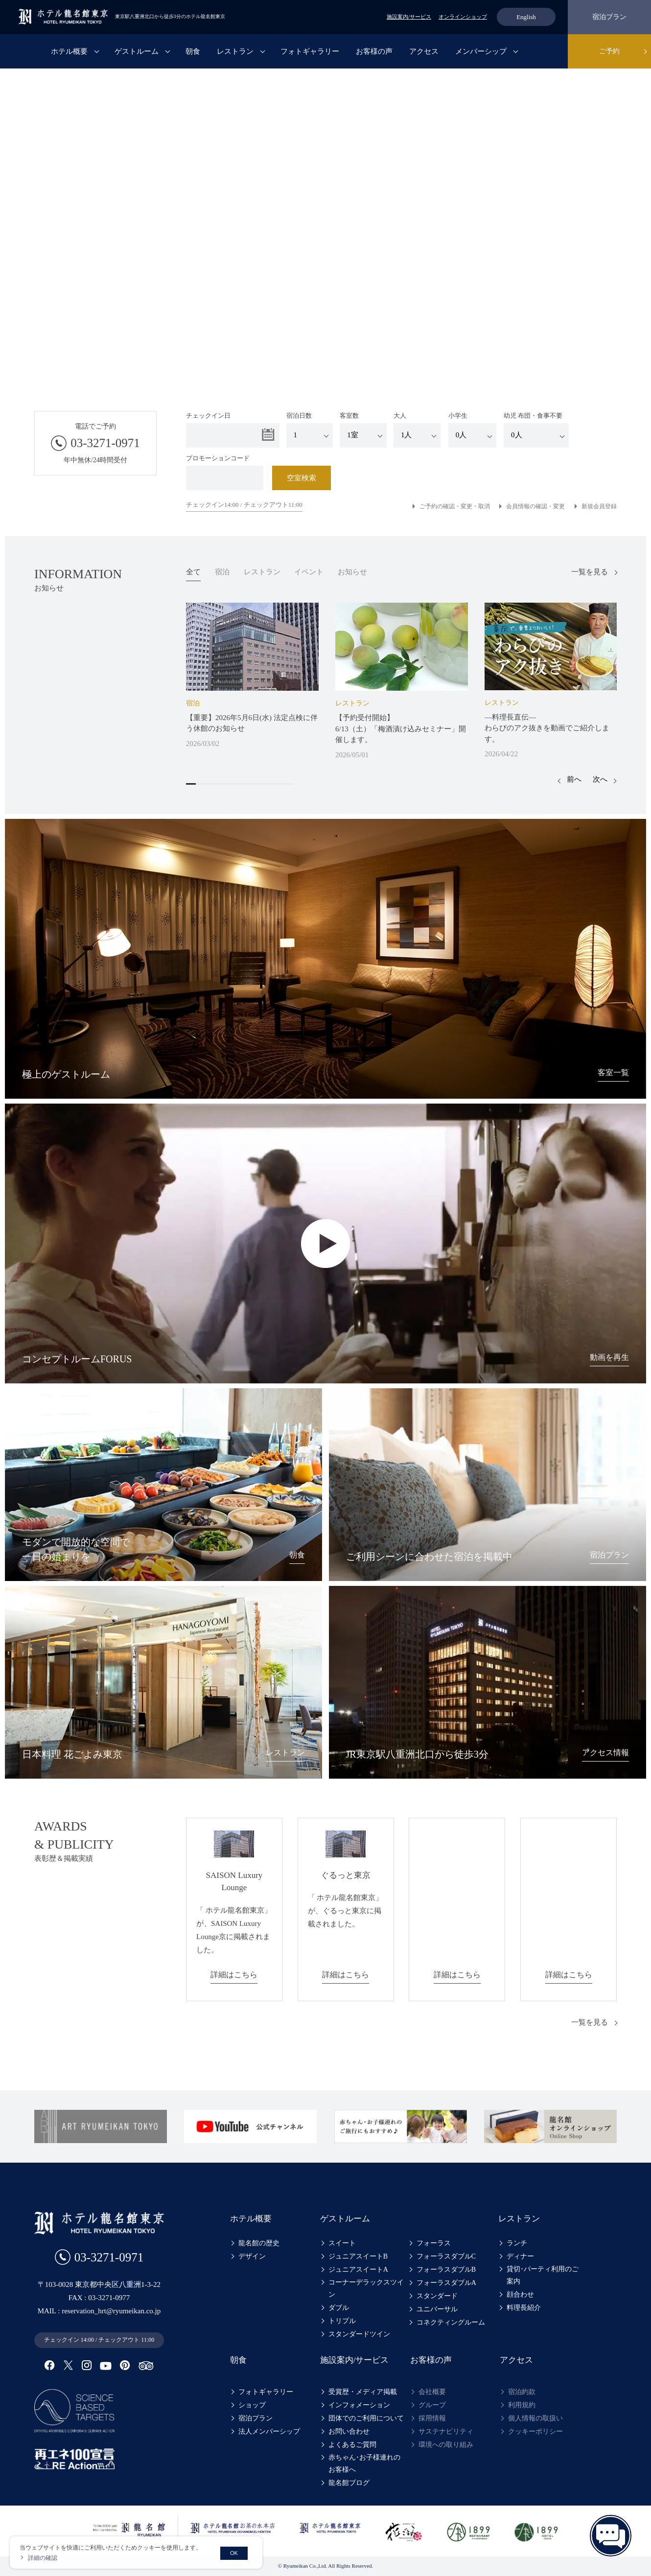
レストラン (235, 51)
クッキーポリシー (535, 2431)
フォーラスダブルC (446, 2256)
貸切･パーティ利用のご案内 (546, 2275)
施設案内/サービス (409, 17)
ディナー (520, 2256)
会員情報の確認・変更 (535, 506)
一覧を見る (589, 572)
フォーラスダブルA (446, 2282)
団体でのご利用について (366, 2418)
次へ (600, 779)
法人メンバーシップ (269, 2431)
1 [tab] (191, 784)
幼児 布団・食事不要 (536, 430)
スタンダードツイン (359, 2334)
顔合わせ (520, 2294)
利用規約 (521, 2405)
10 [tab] (279, 784)
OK (234, 2553)
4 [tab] (220, 784)
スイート (342, 2243)
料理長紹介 (524, 2307)
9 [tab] (269, 784)
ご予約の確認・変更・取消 (454, 506)
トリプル (342, 2321)
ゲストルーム (137, 51)
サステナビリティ (445, 2431)
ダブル (338, 2307)
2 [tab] (201, 784)
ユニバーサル (437, 2309)
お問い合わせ (349, 2431)
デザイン (252, 2256)
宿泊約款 (521, 2391)
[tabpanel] (252, 676)
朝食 (193, 51)
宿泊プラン (609, 17)
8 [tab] (259, 784)
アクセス (424, 51)
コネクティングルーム (451, 2322)
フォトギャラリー (309, 51)
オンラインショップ (463, 17)
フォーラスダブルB (446, 2269)
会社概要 (432, 2391)
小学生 (472, 430)
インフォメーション (359, 2405)
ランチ (517, 2243)
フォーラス (434, 2243)
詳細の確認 (42, 2557)
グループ (432, 2405)
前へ (574, 779)
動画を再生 (608, 1356)
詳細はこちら (234, 1974)
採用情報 (432, 2418)
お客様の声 (374, 51)
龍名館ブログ (349, 2482)
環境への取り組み (445, 2444)
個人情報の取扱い (535, 2418)
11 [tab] (289, 784)
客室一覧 (612, 1072)
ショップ (252, 2405)
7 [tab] (250, 784)
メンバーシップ (481, 51)
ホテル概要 (69, 51)
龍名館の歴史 (258, 2243)
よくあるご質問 (352, 2444)
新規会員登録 (599, 506)
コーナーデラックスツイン (366, 2288)
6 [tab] (240, 784)
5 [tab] (230, 784)
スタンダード (437, 2296)
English (526, 17)
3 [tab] (210, 784)
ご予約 (609, 51)
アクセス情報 (604, 1752)
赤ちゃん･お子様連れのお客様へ (367, 2463)
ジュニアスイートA (358, 2269)
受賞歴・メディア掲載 (362, 2391)
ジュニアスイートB (358, 2256)
